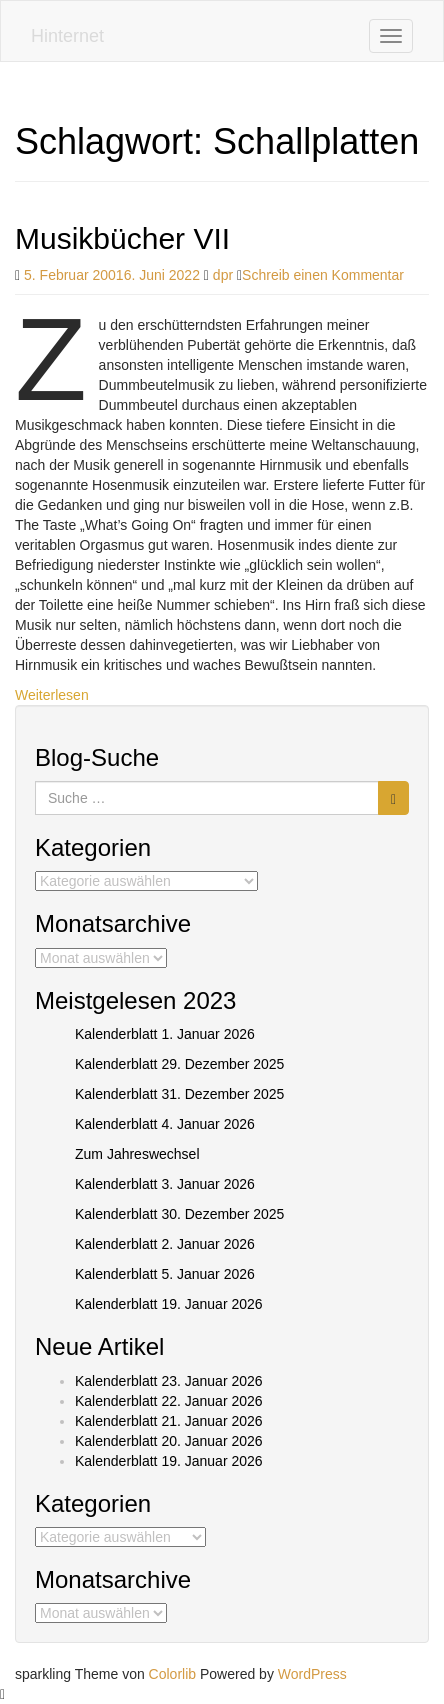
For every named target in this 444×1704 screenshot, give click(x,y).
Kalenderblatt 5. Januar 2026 (165, 1274)
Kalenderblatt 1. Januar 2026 (165, 1034)
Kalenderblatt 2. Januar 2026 (165, 1244)
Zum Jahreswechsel (137, 1154)
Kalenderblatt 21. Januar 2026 (169, 1421)
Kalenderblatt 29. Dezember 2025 (179, 1064)
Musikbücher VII (122, 238)
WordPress (312, 1674)
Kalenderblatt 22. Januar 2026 (169, 1401)
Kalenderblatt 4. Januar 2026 (165, 1124)
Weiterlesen (52, 695)
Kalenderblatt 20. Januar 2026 (169, 1441)
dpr (223, 275)
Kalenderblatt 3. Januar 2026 (165, 1184)
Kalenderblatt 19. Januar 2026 (169, 1304)
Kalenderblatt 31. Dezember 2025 (179, 1094)
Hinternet (67, 36)
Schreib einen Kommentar (323, 275)
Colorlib (172, 1674)
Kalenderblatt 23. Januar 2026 (169, 1381)
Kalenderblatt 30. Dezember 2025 (179, 1214)
